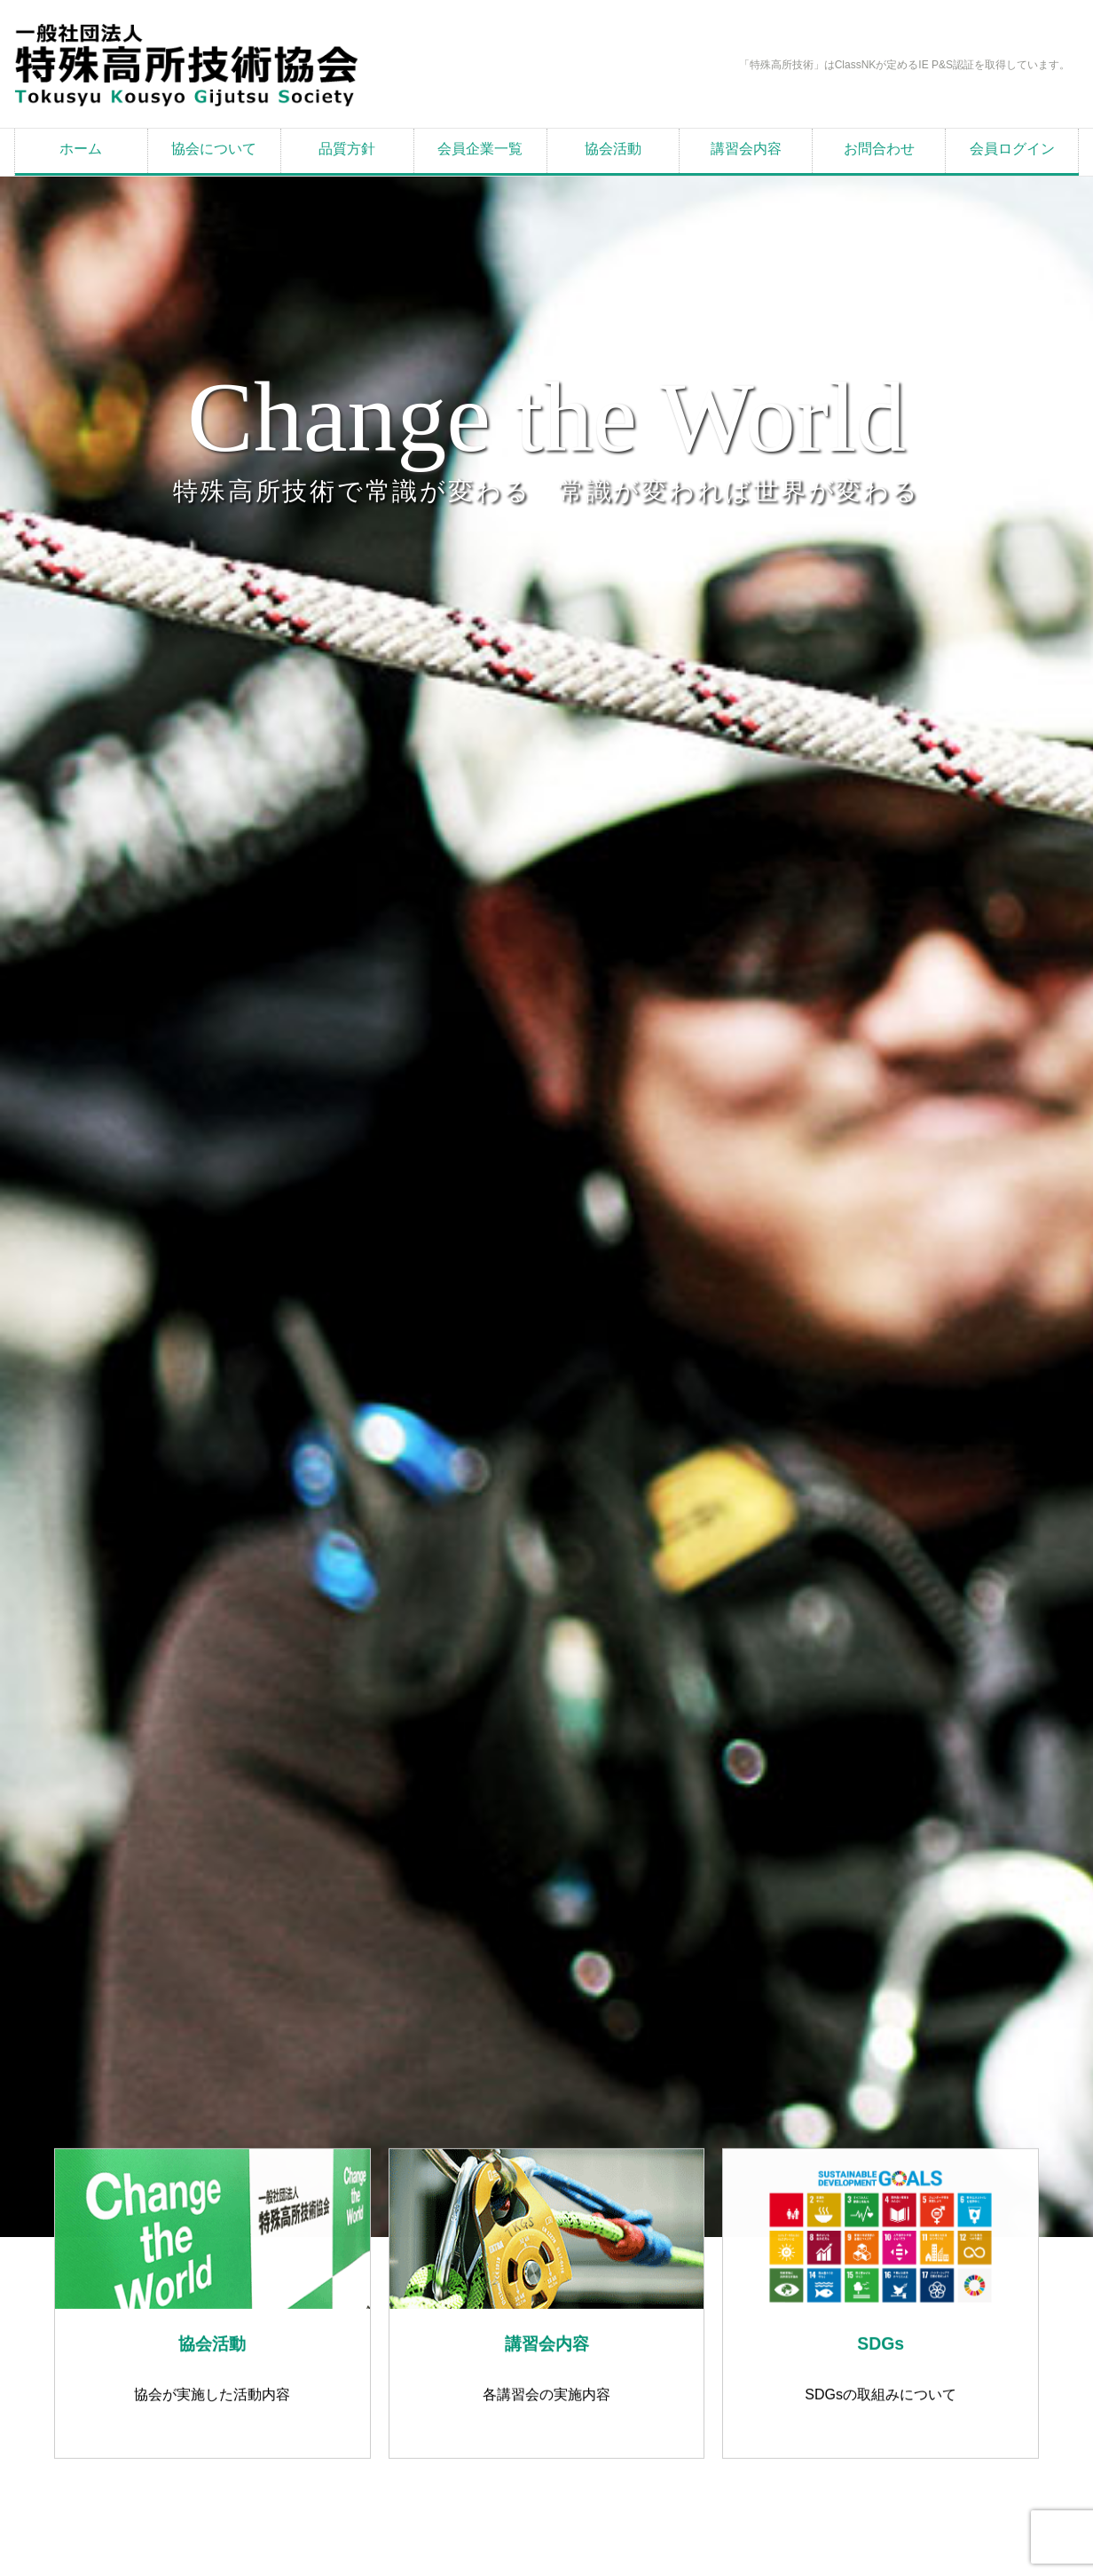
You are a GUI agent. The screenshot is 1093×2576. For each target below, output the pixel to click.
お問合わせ (879, 148)
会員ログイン (1012, 148)
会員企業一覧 (480, 148)
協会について (213, 148)
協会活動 (613, 148)
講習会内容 (746, 148)
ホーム (80, 148)
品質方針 (346, 148)
